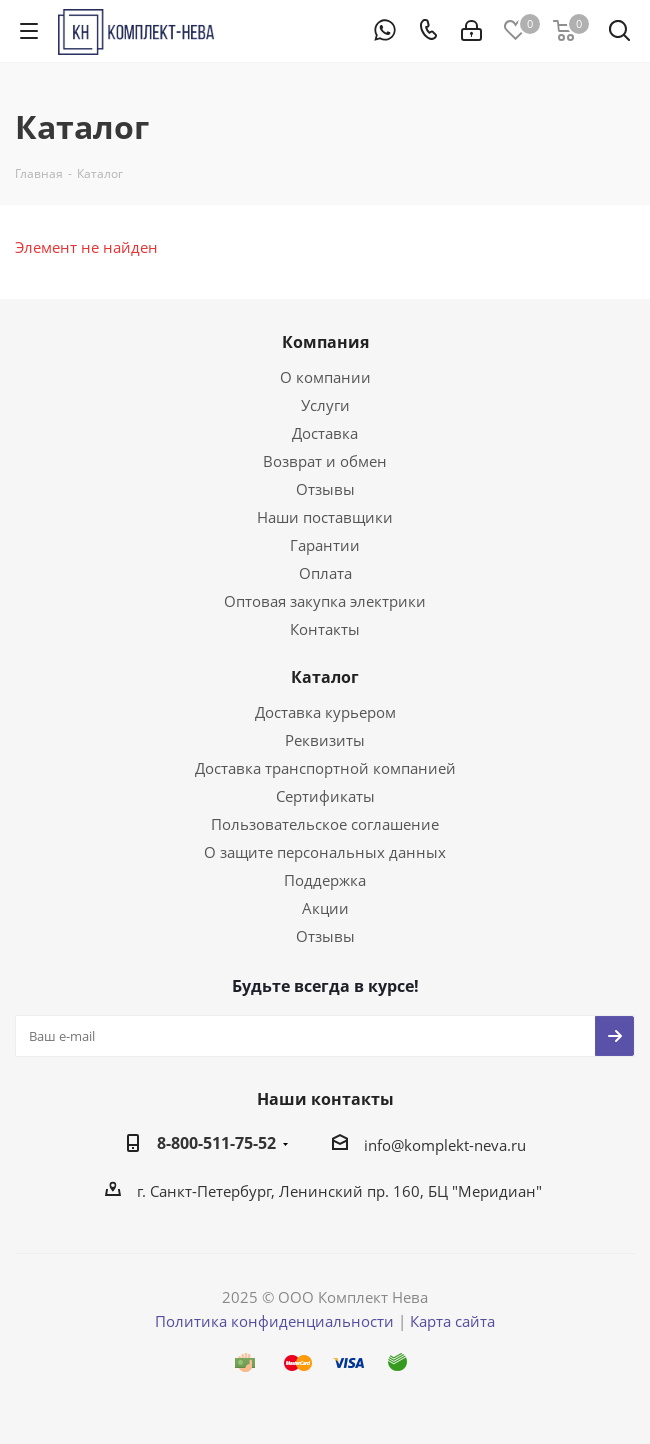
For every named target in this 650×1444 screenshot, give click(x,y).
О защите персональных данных (325, 852)
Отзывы (325, 489)
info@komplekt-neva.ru (445, 1145)
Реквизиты (325, 740)
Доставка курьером (325, 712)
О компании (325, 377)
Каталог (325, 677)
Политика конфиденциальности (274, 1321)
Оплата (325, 573)
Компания (325, 342)
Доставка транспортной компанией (325, 768)
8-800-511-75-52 (216, 1143)
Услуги (325, 405)
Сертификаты (325, 796)
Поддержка (325, 880)
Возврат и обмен (325, 461)
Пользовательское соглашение (325, 824)
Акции (325, 908)
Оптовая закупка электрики (325, 601)
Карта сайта (452, 1321)
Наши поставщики (325, 517)
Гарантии (325, 545)
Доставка (325, 433)
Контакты (325, 629)
